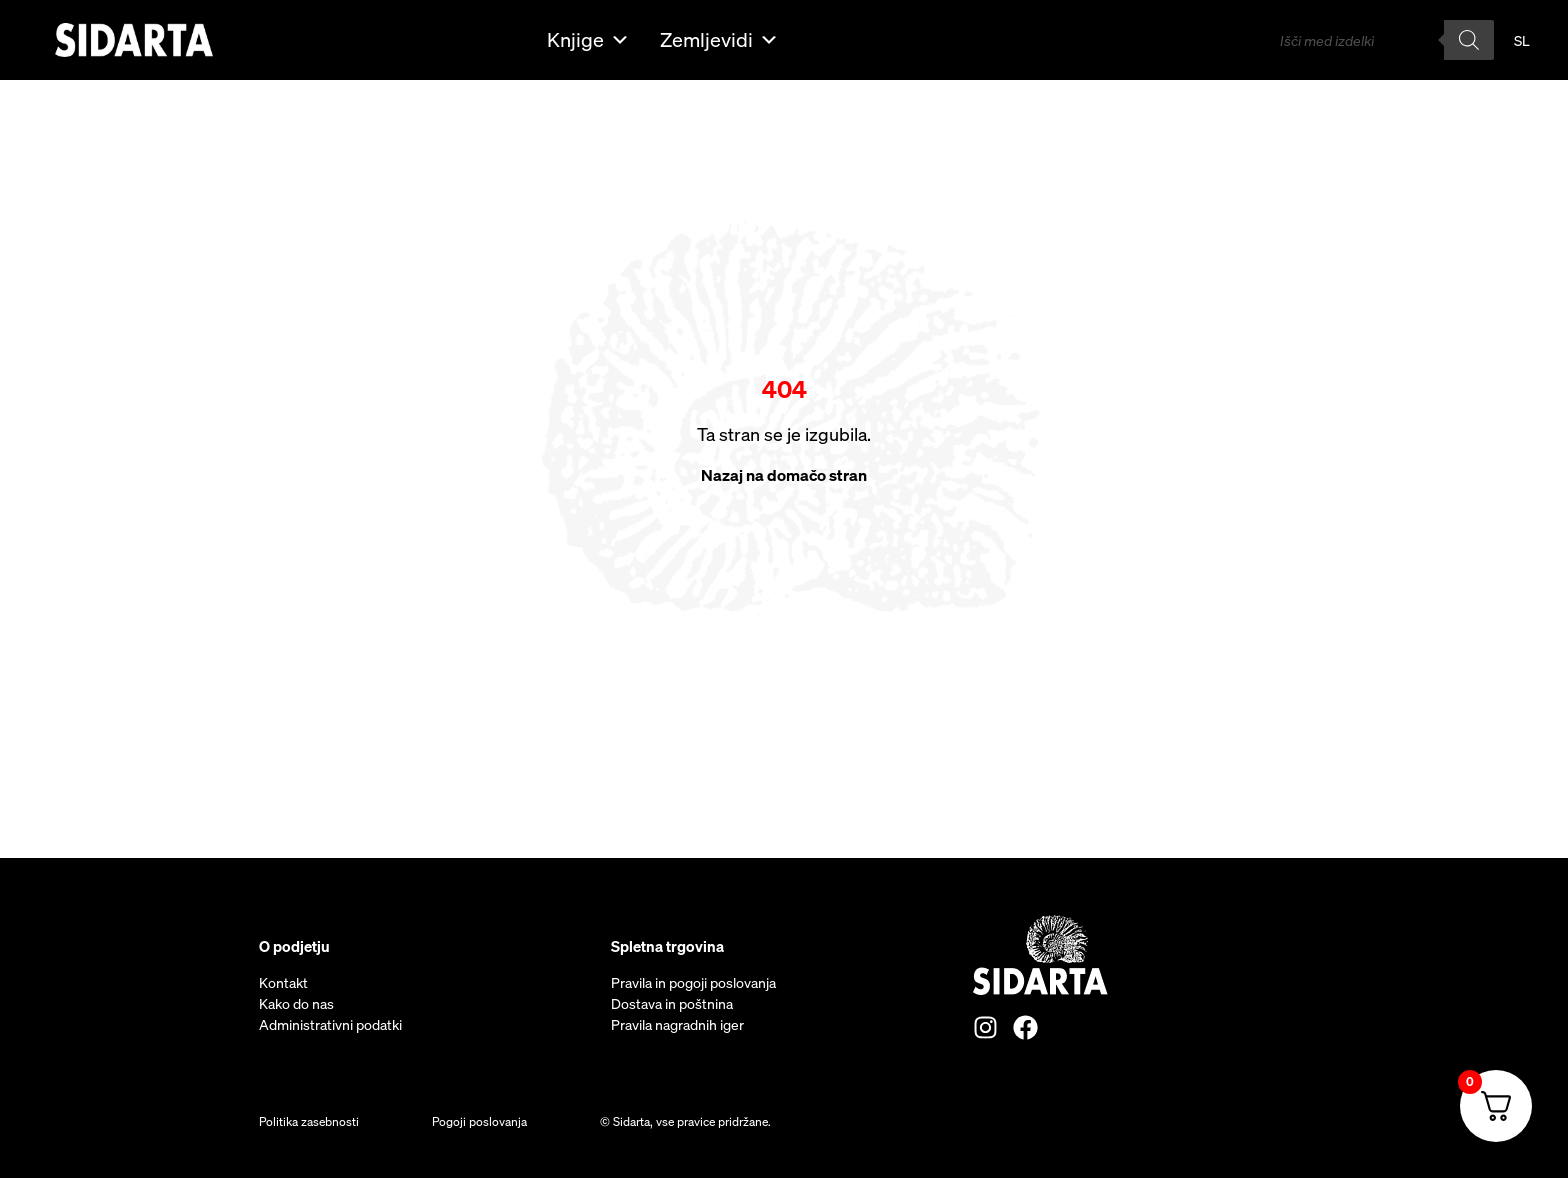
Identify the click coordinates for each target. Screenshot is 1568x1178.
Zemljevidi (719, 40)
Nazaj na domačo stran (784, 475)
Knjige (588, 40)
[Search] (1469, 40)
